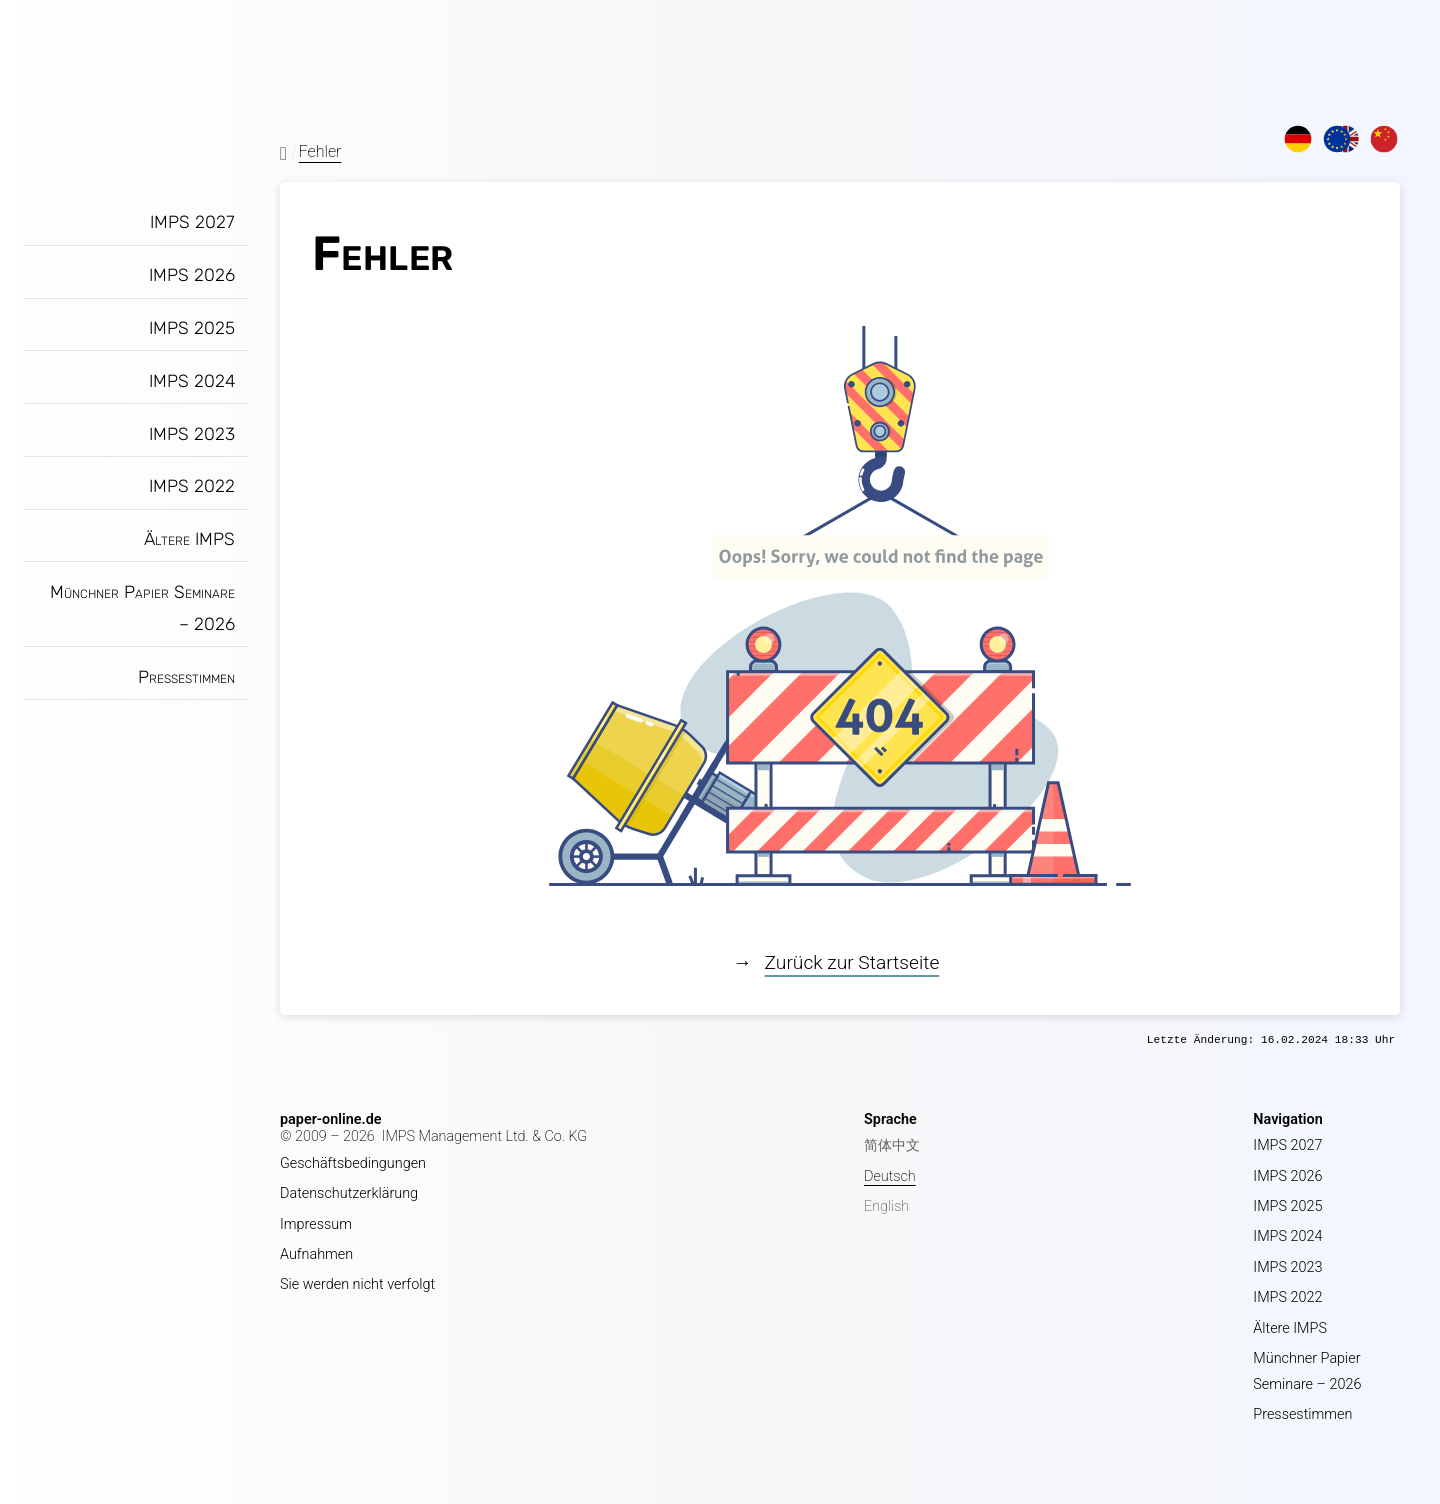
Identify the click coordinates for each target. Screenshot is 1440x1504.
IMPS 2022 (192, 486)
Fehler (320, 151)
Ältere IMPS (189, 539)
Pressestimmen (186, 677)
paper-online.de (331, 1119)
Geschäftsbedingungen (353, 1163)
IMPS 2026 (192, 275)
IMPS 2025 (192, 328)
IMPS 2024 (192, 381)
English (886, 1206)
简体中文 (892, 1145)
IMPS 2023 (192, 434)
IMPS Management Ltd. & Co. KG (485, 1136)
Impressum (316, 1224)
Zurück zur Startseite (852, 962)
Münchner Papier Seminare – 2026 (142, 608)
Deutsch (890, 1176)
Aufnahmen (316, 1254)
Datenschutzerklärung (349, 1193)
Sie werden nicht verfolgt (357, 1284)
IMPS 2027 (192, 222)
